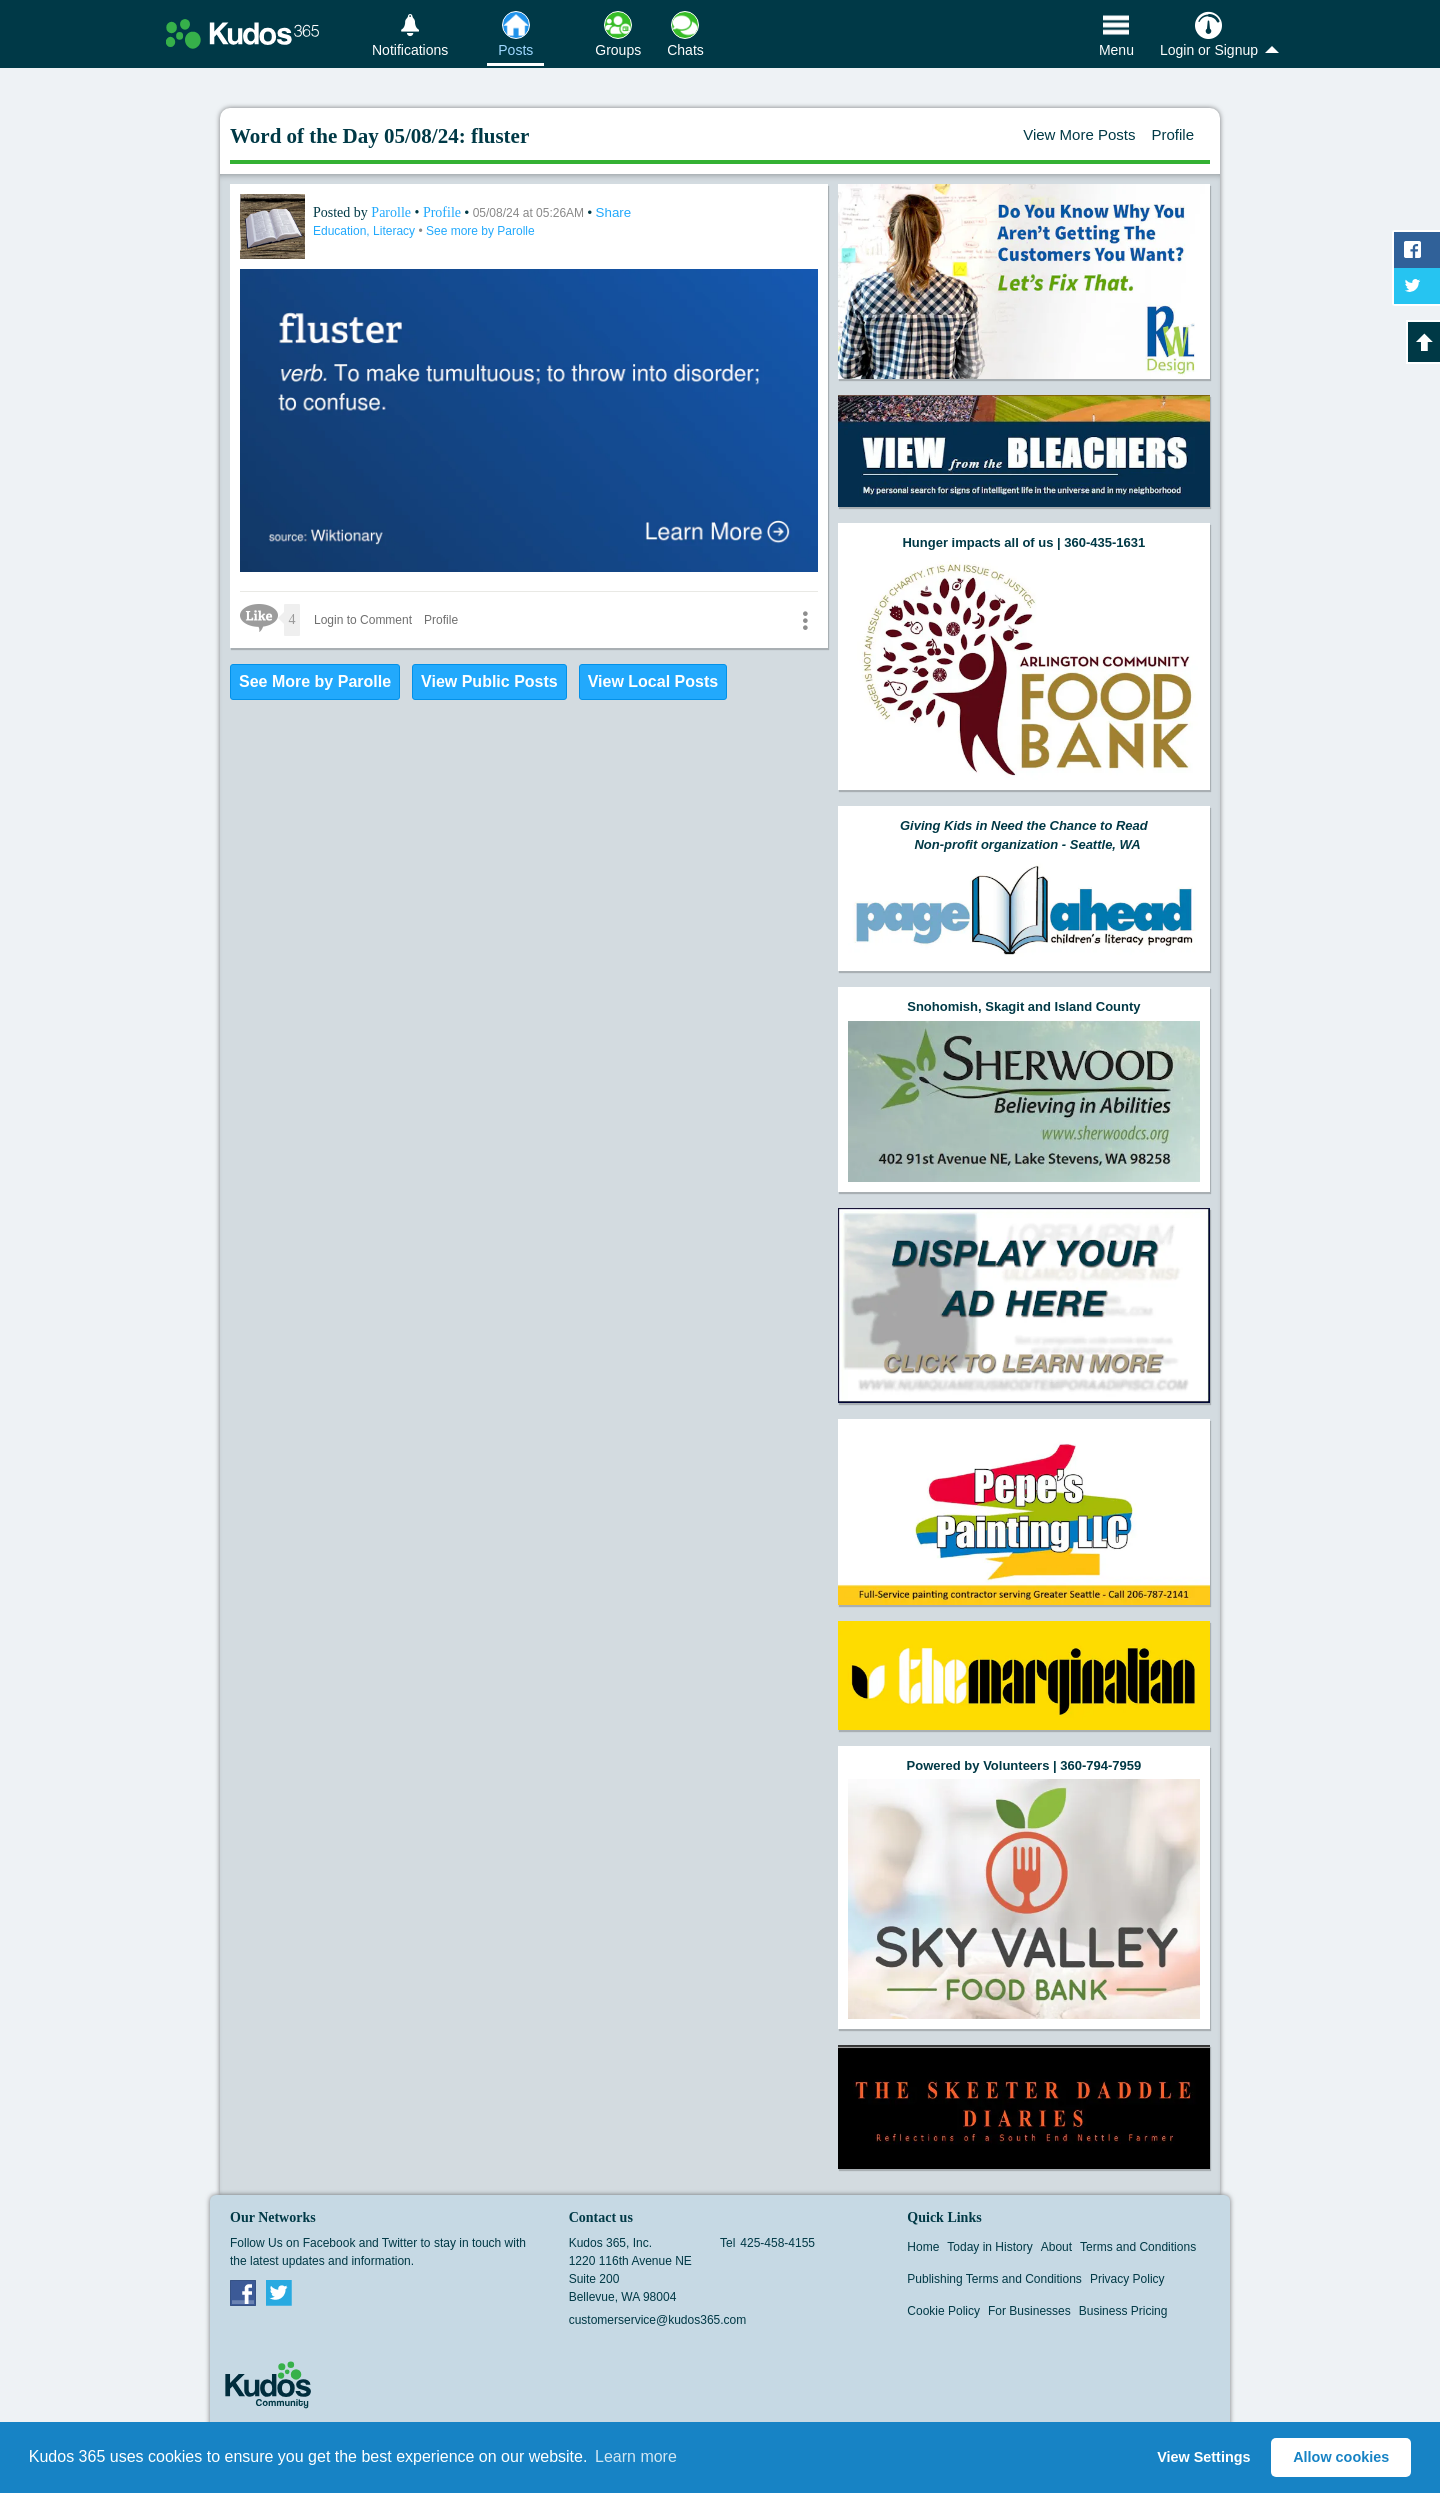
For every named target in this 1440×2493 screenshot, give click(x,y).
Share (614, 212)
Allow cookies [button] (1341, 2457)
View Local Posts (653, 681)
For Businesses (1029, 2311)
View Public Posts (489, 681)
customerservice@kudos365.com (658, 2320)
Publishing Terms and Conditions (994, 2279)
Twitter (279, 2292)
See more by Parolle (480, 231)
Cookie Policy (943, 2311)
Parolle (392, 212)
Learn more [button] (636, 2456)
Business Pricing (1123, 2311)
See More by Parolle (315, 681)
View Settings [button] (1203, 2457)
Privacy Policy (1127, 2279)
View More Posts (1079, 134)
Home (923, 2247)
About (1056, 2247)
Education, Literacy (365, 231)
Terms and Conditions (1138, 2247)
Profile (1172, 134)
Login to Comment (363, 620)
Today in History (989, 2247)
